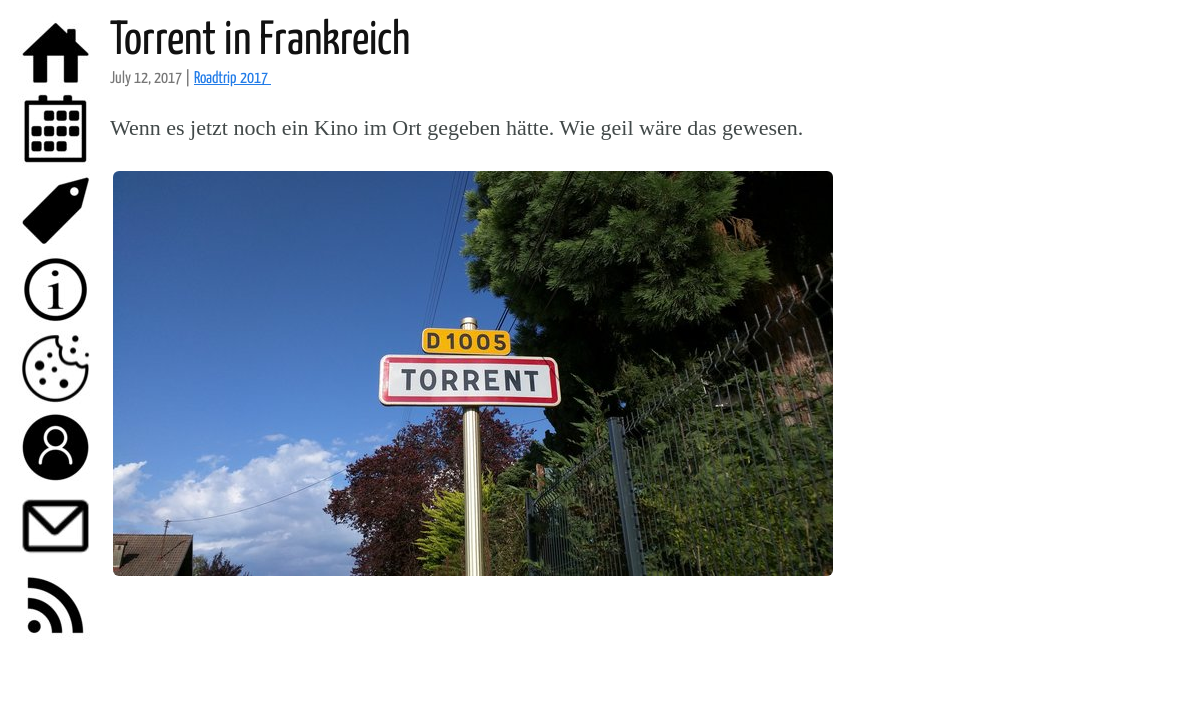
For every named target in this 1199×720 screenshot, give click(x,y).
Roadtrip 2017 (232, 78)
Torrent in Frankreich (260, 41)
